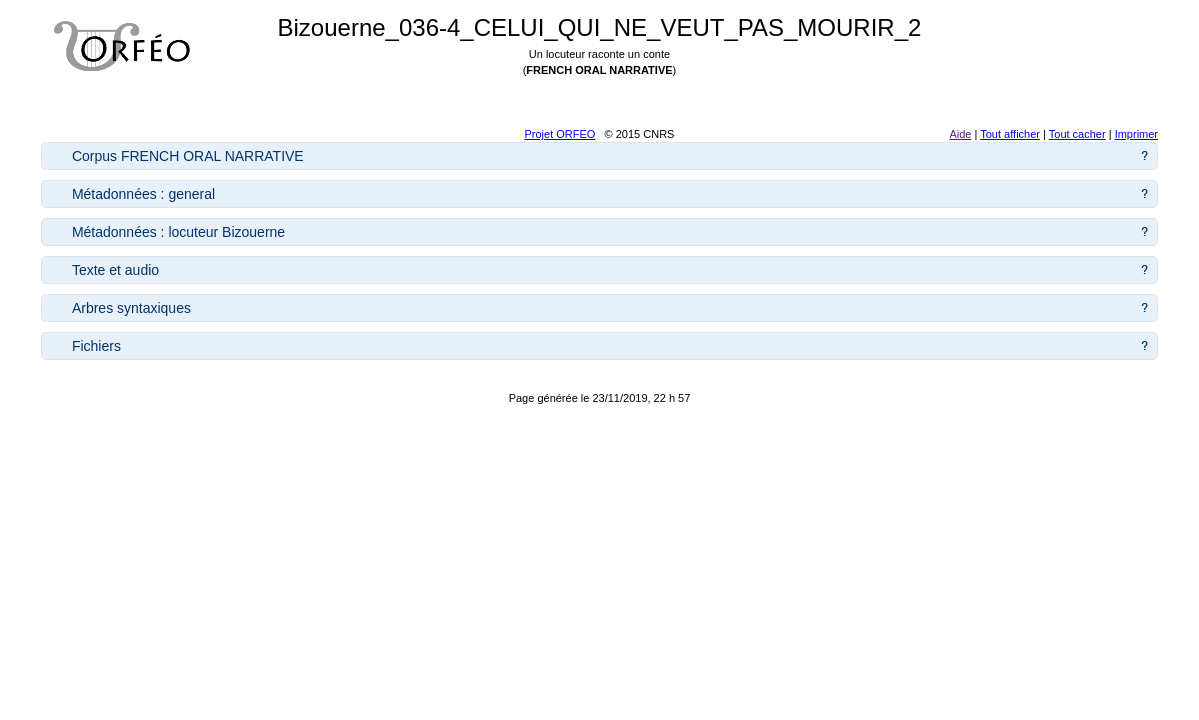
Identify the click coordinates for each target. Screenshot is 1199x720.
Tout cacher (1077, 134)
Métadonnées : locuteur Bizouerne (178, 232)
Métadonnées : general (143, 194)
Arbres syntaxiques (131, 308)
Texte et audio (115, 270)
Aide (960, 134)
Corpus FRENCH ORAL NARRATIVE (188, 156)
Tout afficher (1010, 134)
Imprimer (1136, 134)
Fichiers (96, 346)
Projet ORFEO (559, 134)
